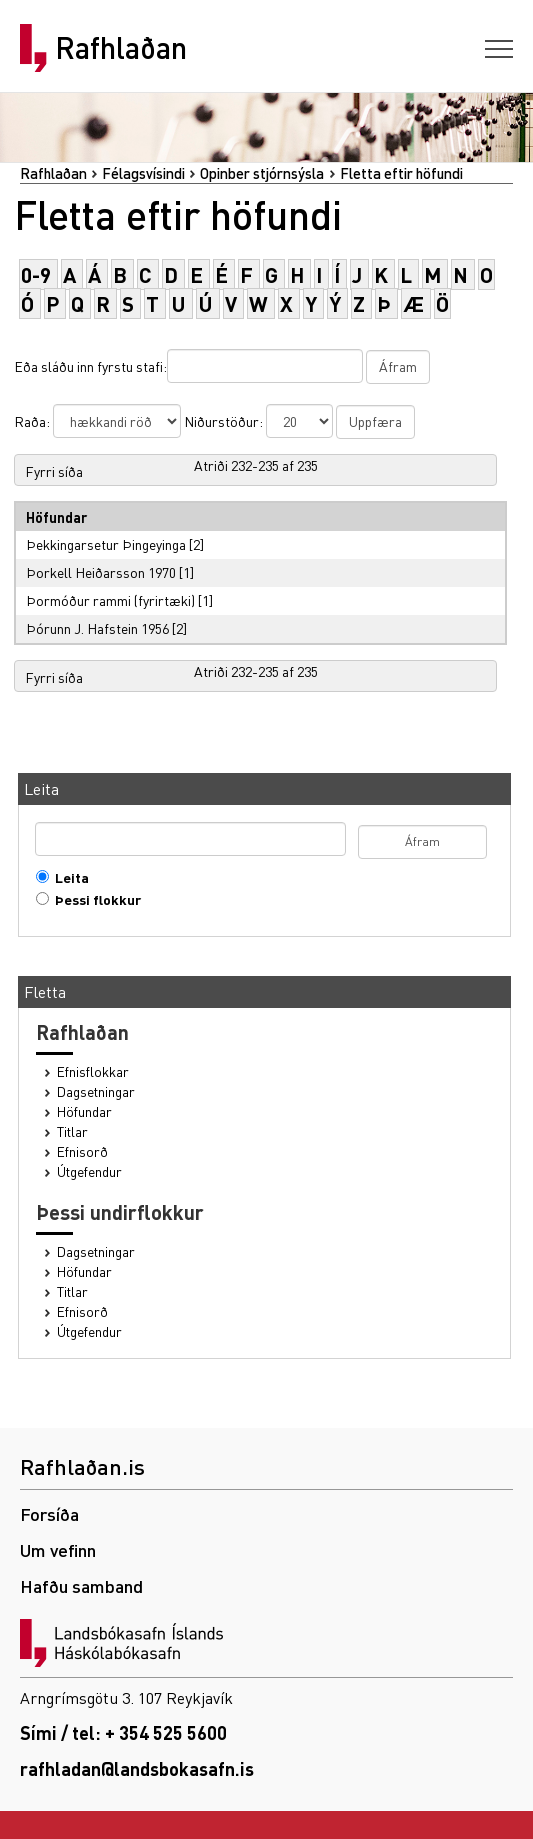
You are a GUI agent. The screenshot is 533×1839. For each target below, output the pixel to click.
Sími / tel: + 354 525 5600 (123, 1732)
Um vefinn (58, 1549)
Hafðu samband (81, 1585)
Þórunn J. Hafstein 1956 (97, 628)
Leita (67, 877)
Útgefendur (89, 1171)
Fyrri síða (54, 471)
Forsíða (49, 1513)
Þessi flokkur (93, 899)
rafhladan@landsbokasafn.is (137, 1768)
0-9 (36, 274)
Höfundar (84, 1111)
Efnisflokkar (93, 1071)
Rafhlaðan (121, 48)
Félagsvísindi (143, 173)
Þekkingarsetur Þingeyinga (106, 544)
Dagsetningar (96, 1091)
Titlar (72, 1131)
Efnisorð (82, 1151)
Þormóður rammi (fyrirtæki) (110, 600)
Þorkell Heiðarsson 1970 (101, 572)
